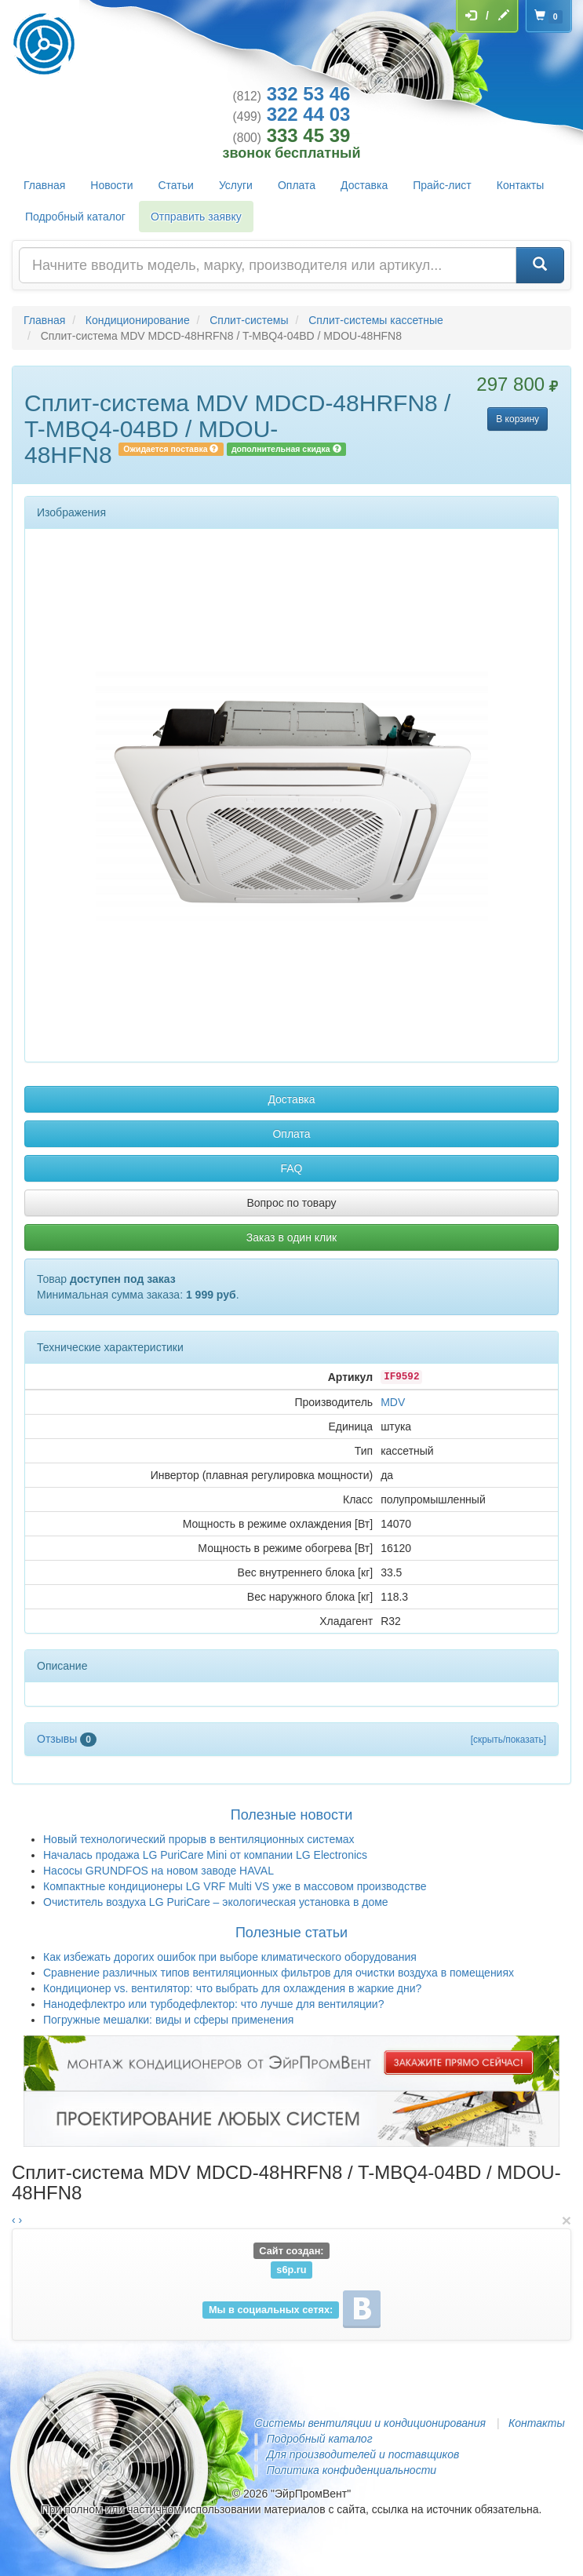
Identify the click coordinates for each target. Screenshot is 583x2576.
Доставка (364, 185)
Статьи (176, 185)
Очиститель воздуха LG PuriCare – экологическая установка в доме (215, 1902)
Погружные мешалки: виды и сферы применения (168, 2019)
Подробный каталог (75, 216)
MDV (393, 1402)
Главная (44, 185)
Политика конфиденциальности (351, 2470)
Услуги (236, 185)
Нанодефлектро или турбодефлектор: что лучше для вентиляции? (213, 2004)
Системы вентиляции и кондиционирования (370, 2423)
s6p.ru (291, 2269)
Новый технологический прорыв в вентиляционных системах (199, 1839)
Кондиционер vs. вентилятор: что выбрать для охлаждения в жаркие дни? (232, 1988)
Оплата (296, 185)
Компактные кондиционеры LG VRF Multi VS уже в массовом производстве (235, 1886)
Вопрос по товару (291, 1203)
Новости (111, 185)
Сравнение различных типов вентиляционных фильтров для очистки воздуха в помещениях (278, 1972)
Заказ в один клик (291, 1237)
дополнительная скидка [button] (286, 449)
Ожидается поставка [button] (170, 449)
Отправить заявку (196, 216)
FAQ (291, 1168)
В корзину (517, 419)
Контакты (520, 185)
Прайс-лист (442, 185)
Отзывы (67, 1739)
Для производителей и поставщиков (363, 2454)
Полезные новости (291, 1815)
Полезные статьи (291, 1932)
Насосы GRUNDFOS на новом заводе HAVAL (158, 1870)
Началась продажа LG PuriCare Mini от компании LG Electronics (205, 1855)
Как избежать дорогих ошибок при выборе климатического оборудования (230, 1957)
